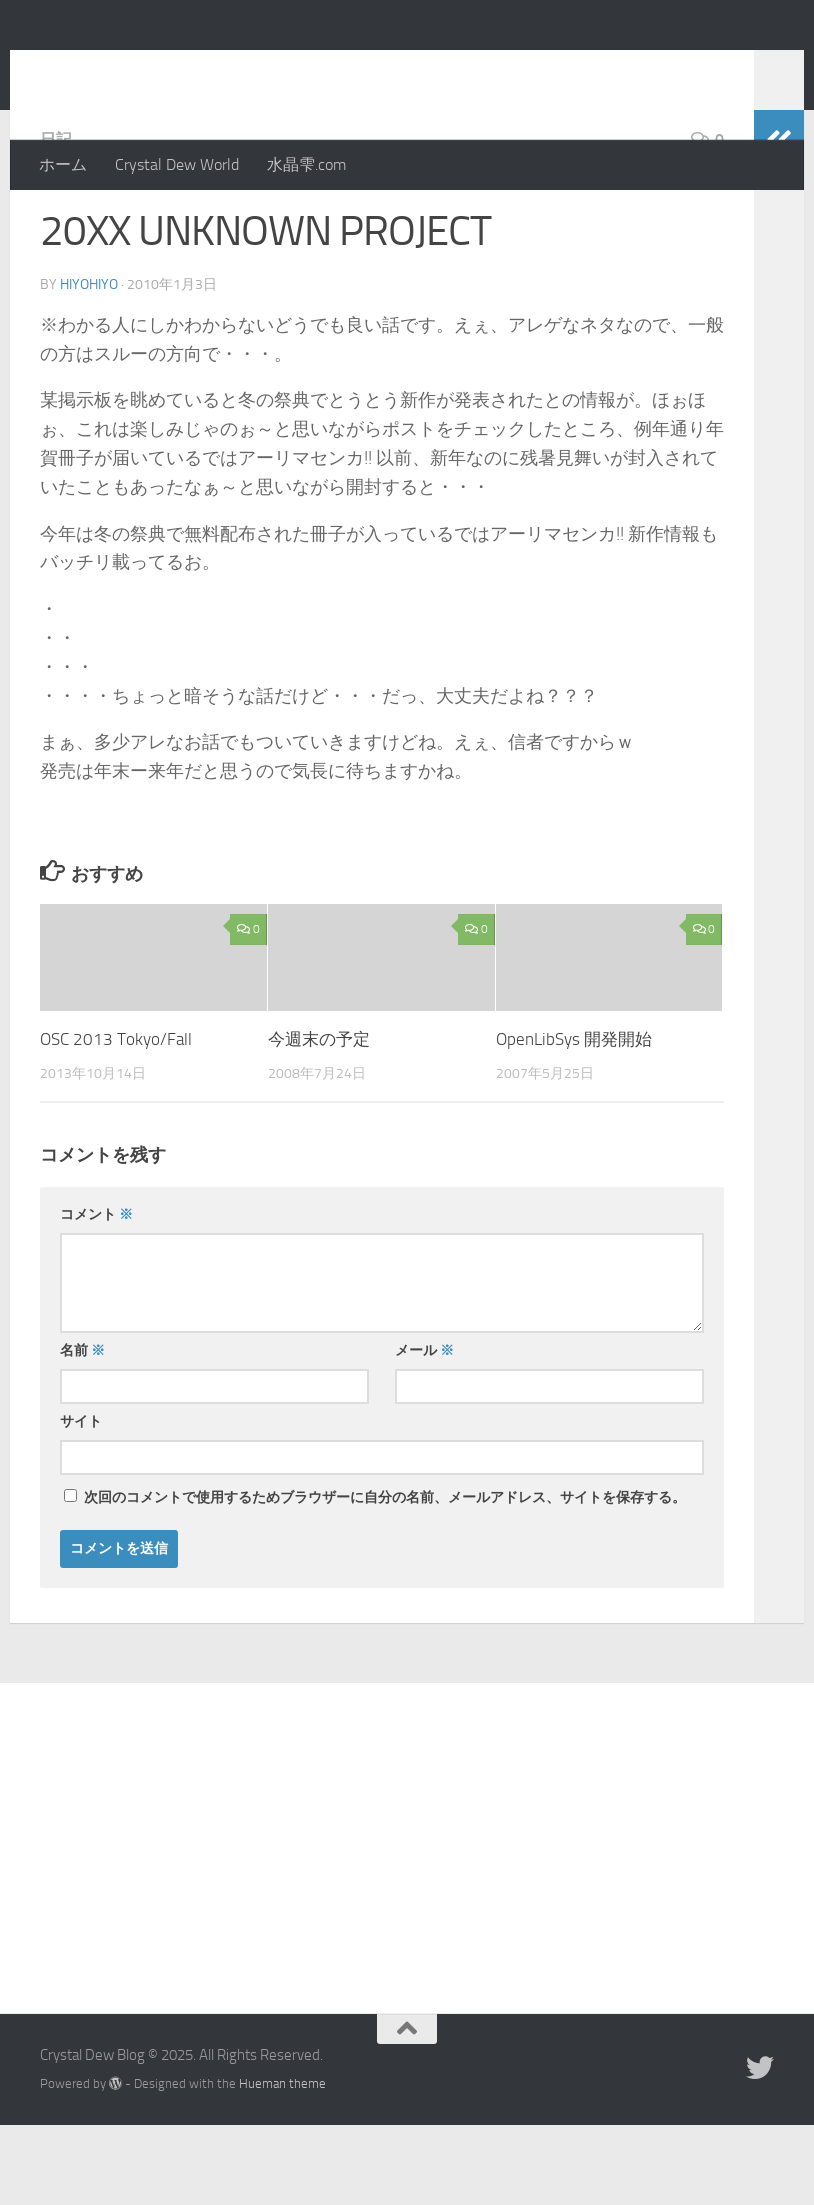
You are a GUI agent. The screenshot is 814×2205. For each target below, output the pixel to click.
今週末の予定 (319, 1119)
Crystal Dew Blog (188, 69)
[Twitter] (760, 2148)
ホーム (63, 164)
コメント (96, 1294)
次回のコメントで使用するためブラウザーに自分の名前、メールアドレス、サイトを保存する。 (385, 1577)
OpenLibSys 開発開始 (574, 1119)
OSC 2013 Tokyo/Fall (116, 1119)
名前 (82, 1430)
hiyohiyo (89, 364)
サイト (81, 1501)
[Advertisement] (407, 1913)
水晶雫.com (306, 164)
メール (424, 1430)
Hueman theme (282, 2163)
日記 (56, 219)
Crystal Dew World (177, 164)
